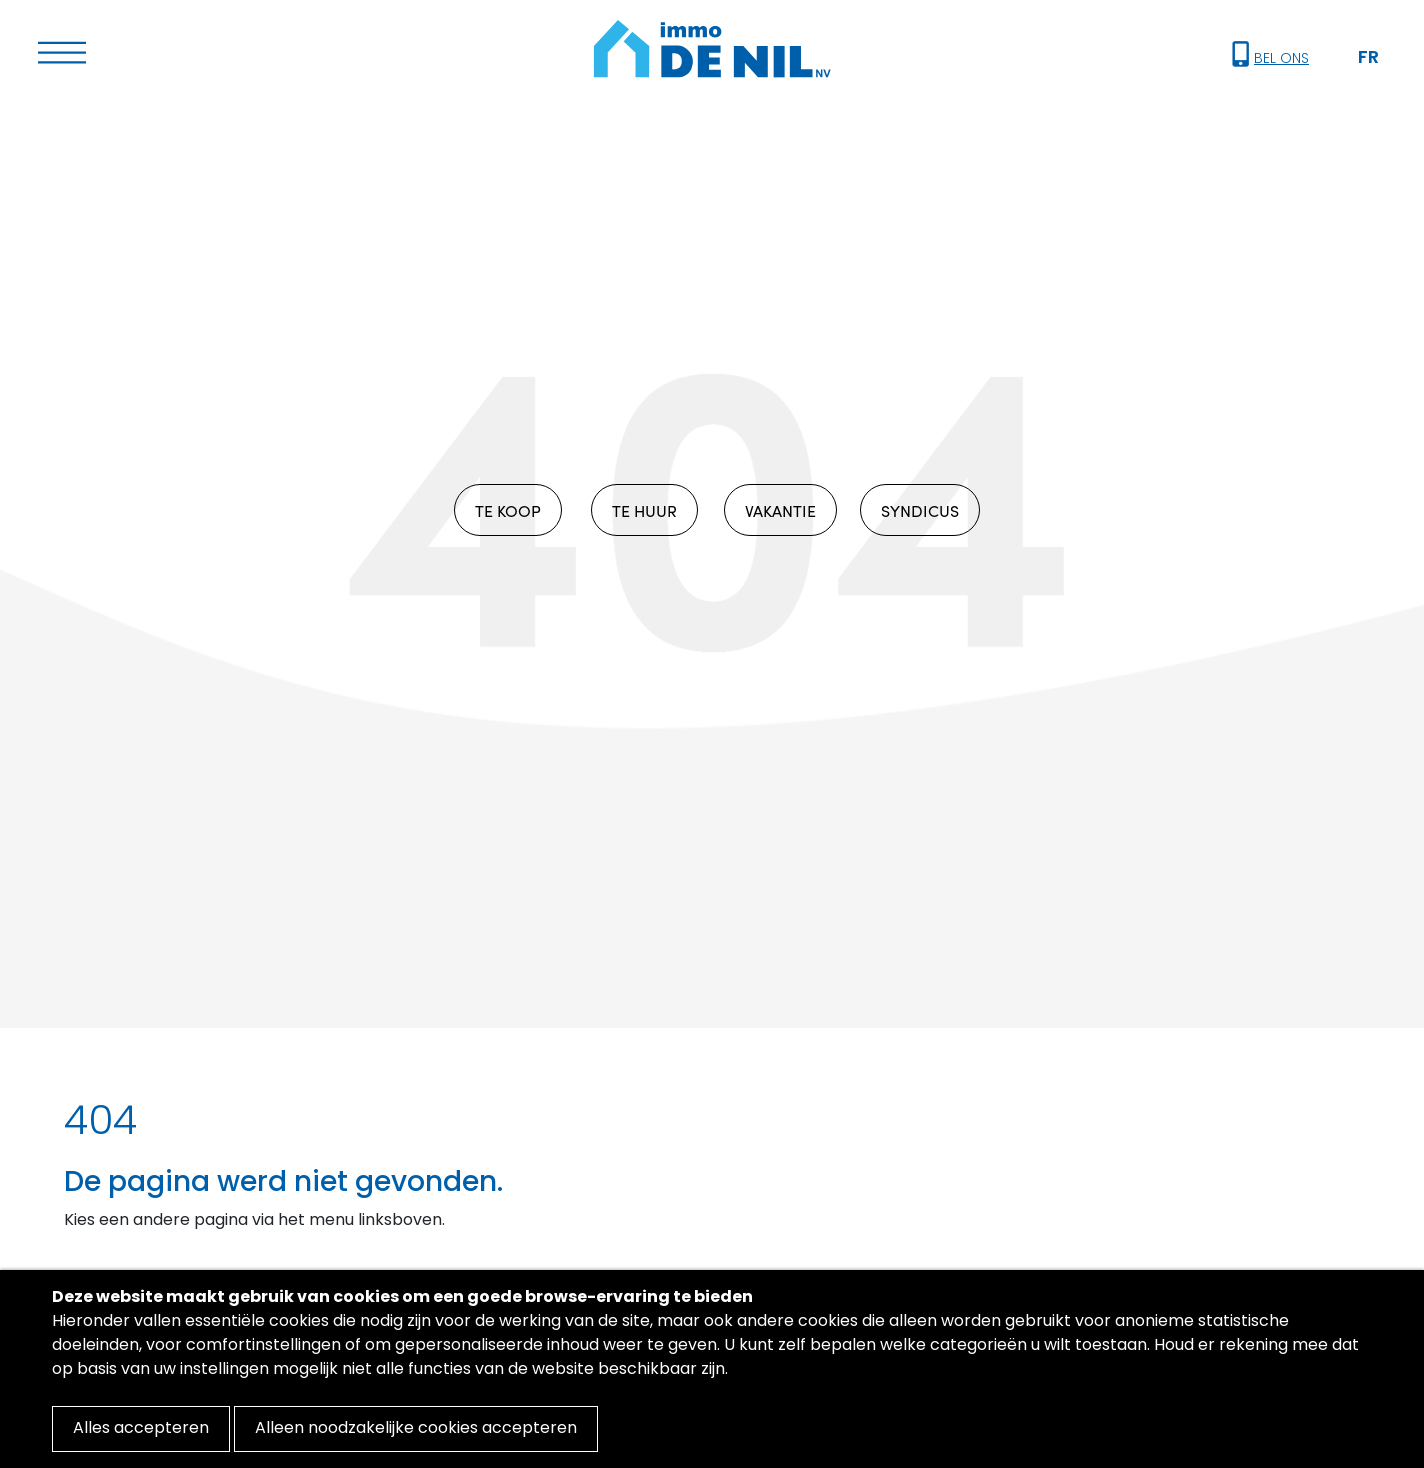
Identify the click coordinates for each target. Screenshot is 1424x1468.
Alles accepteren (141, 1429)
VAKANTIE (780, 510)
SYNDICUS (920, 510)
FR (1368, 58)
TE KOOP (508, 510)
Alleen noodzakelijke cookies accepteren (416, 1429)
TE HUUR (644, 510)
